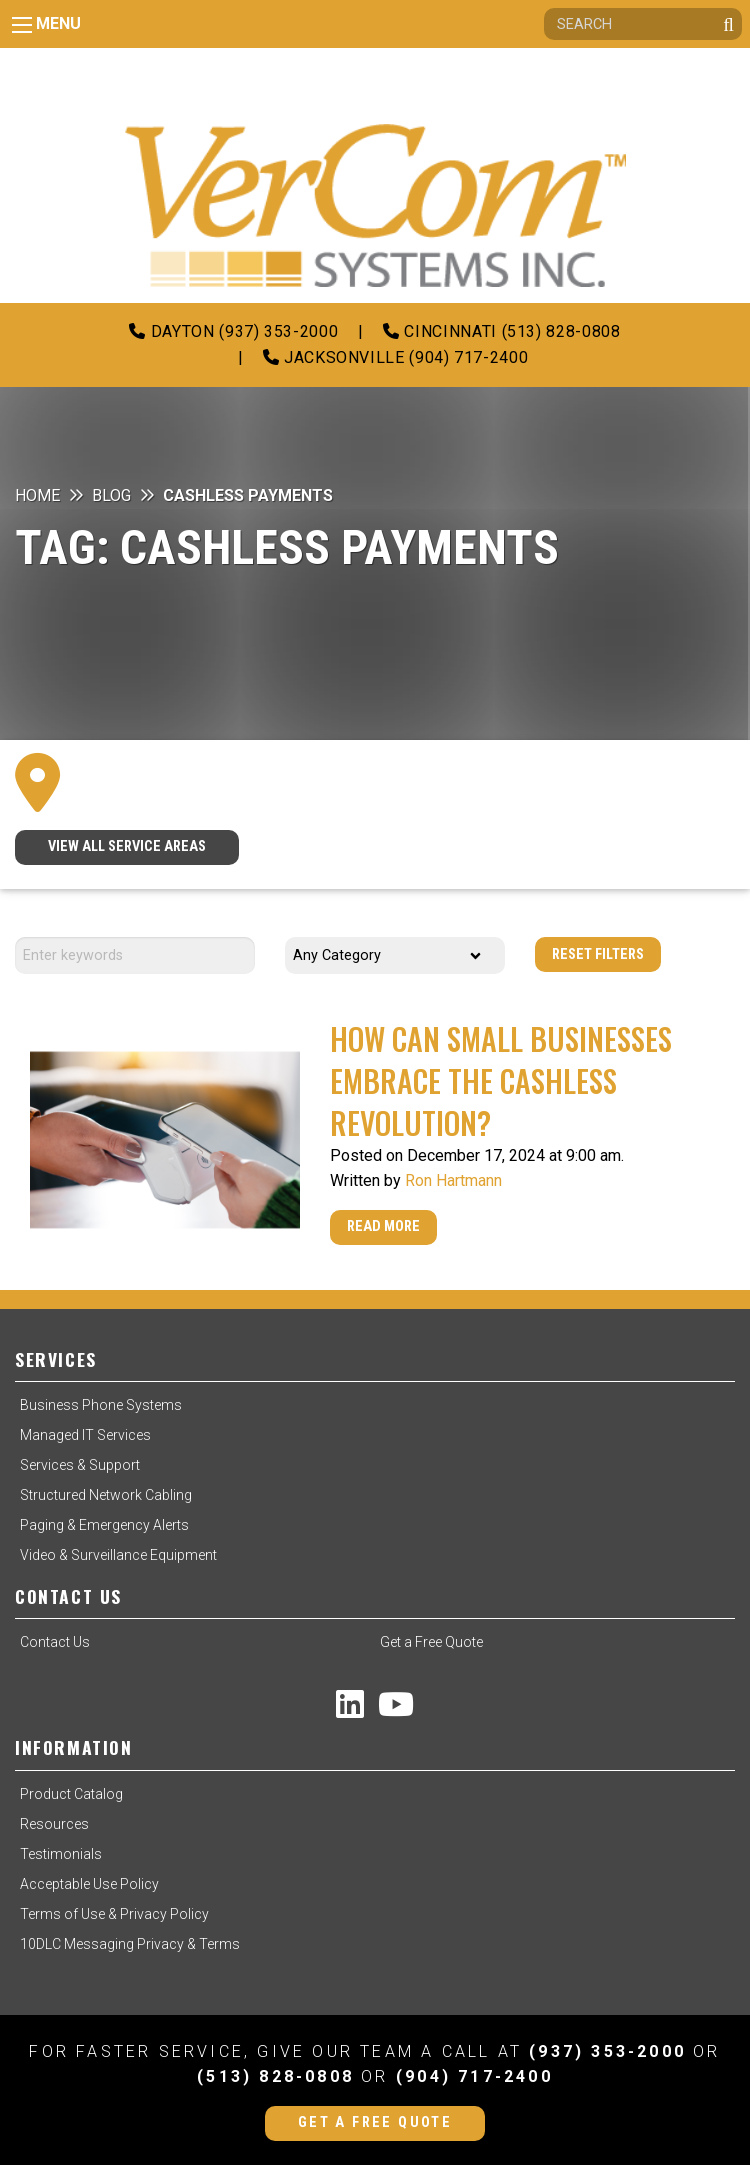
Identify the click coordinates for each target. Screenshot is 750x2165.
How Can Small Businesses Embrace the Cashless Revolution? (501, 1080)
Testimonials (61, 1854)
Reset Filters (598, 954)
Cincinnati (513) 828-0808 (501, 331)
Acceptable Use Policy (89, 1884)
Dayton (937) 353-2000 (233, 331)
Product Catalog (71, 1794)
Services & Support (80, 1465)
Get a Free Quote (431, 1642)
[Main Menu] (22, 25)
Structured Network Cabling (106, 1495)
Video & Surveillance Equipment (118, 1555)
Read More (383, 1226)
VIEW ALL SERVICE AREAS (127, 846)
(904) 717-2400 (474, 2076)
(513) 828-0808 (275, 2076)
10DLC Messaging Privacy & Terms (130, 1944)
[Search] (643, 24)
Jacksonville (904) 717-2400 (396, 357)
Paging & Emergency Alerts (104, 1525)
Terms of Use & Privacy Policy (114, 1914)
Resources (54, 1824)
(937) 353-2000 (607, 2051)
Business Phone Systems (101, 1405)
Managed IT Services (85, 1435)
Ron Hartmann (453, 1180)
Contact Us (55, 1642)
